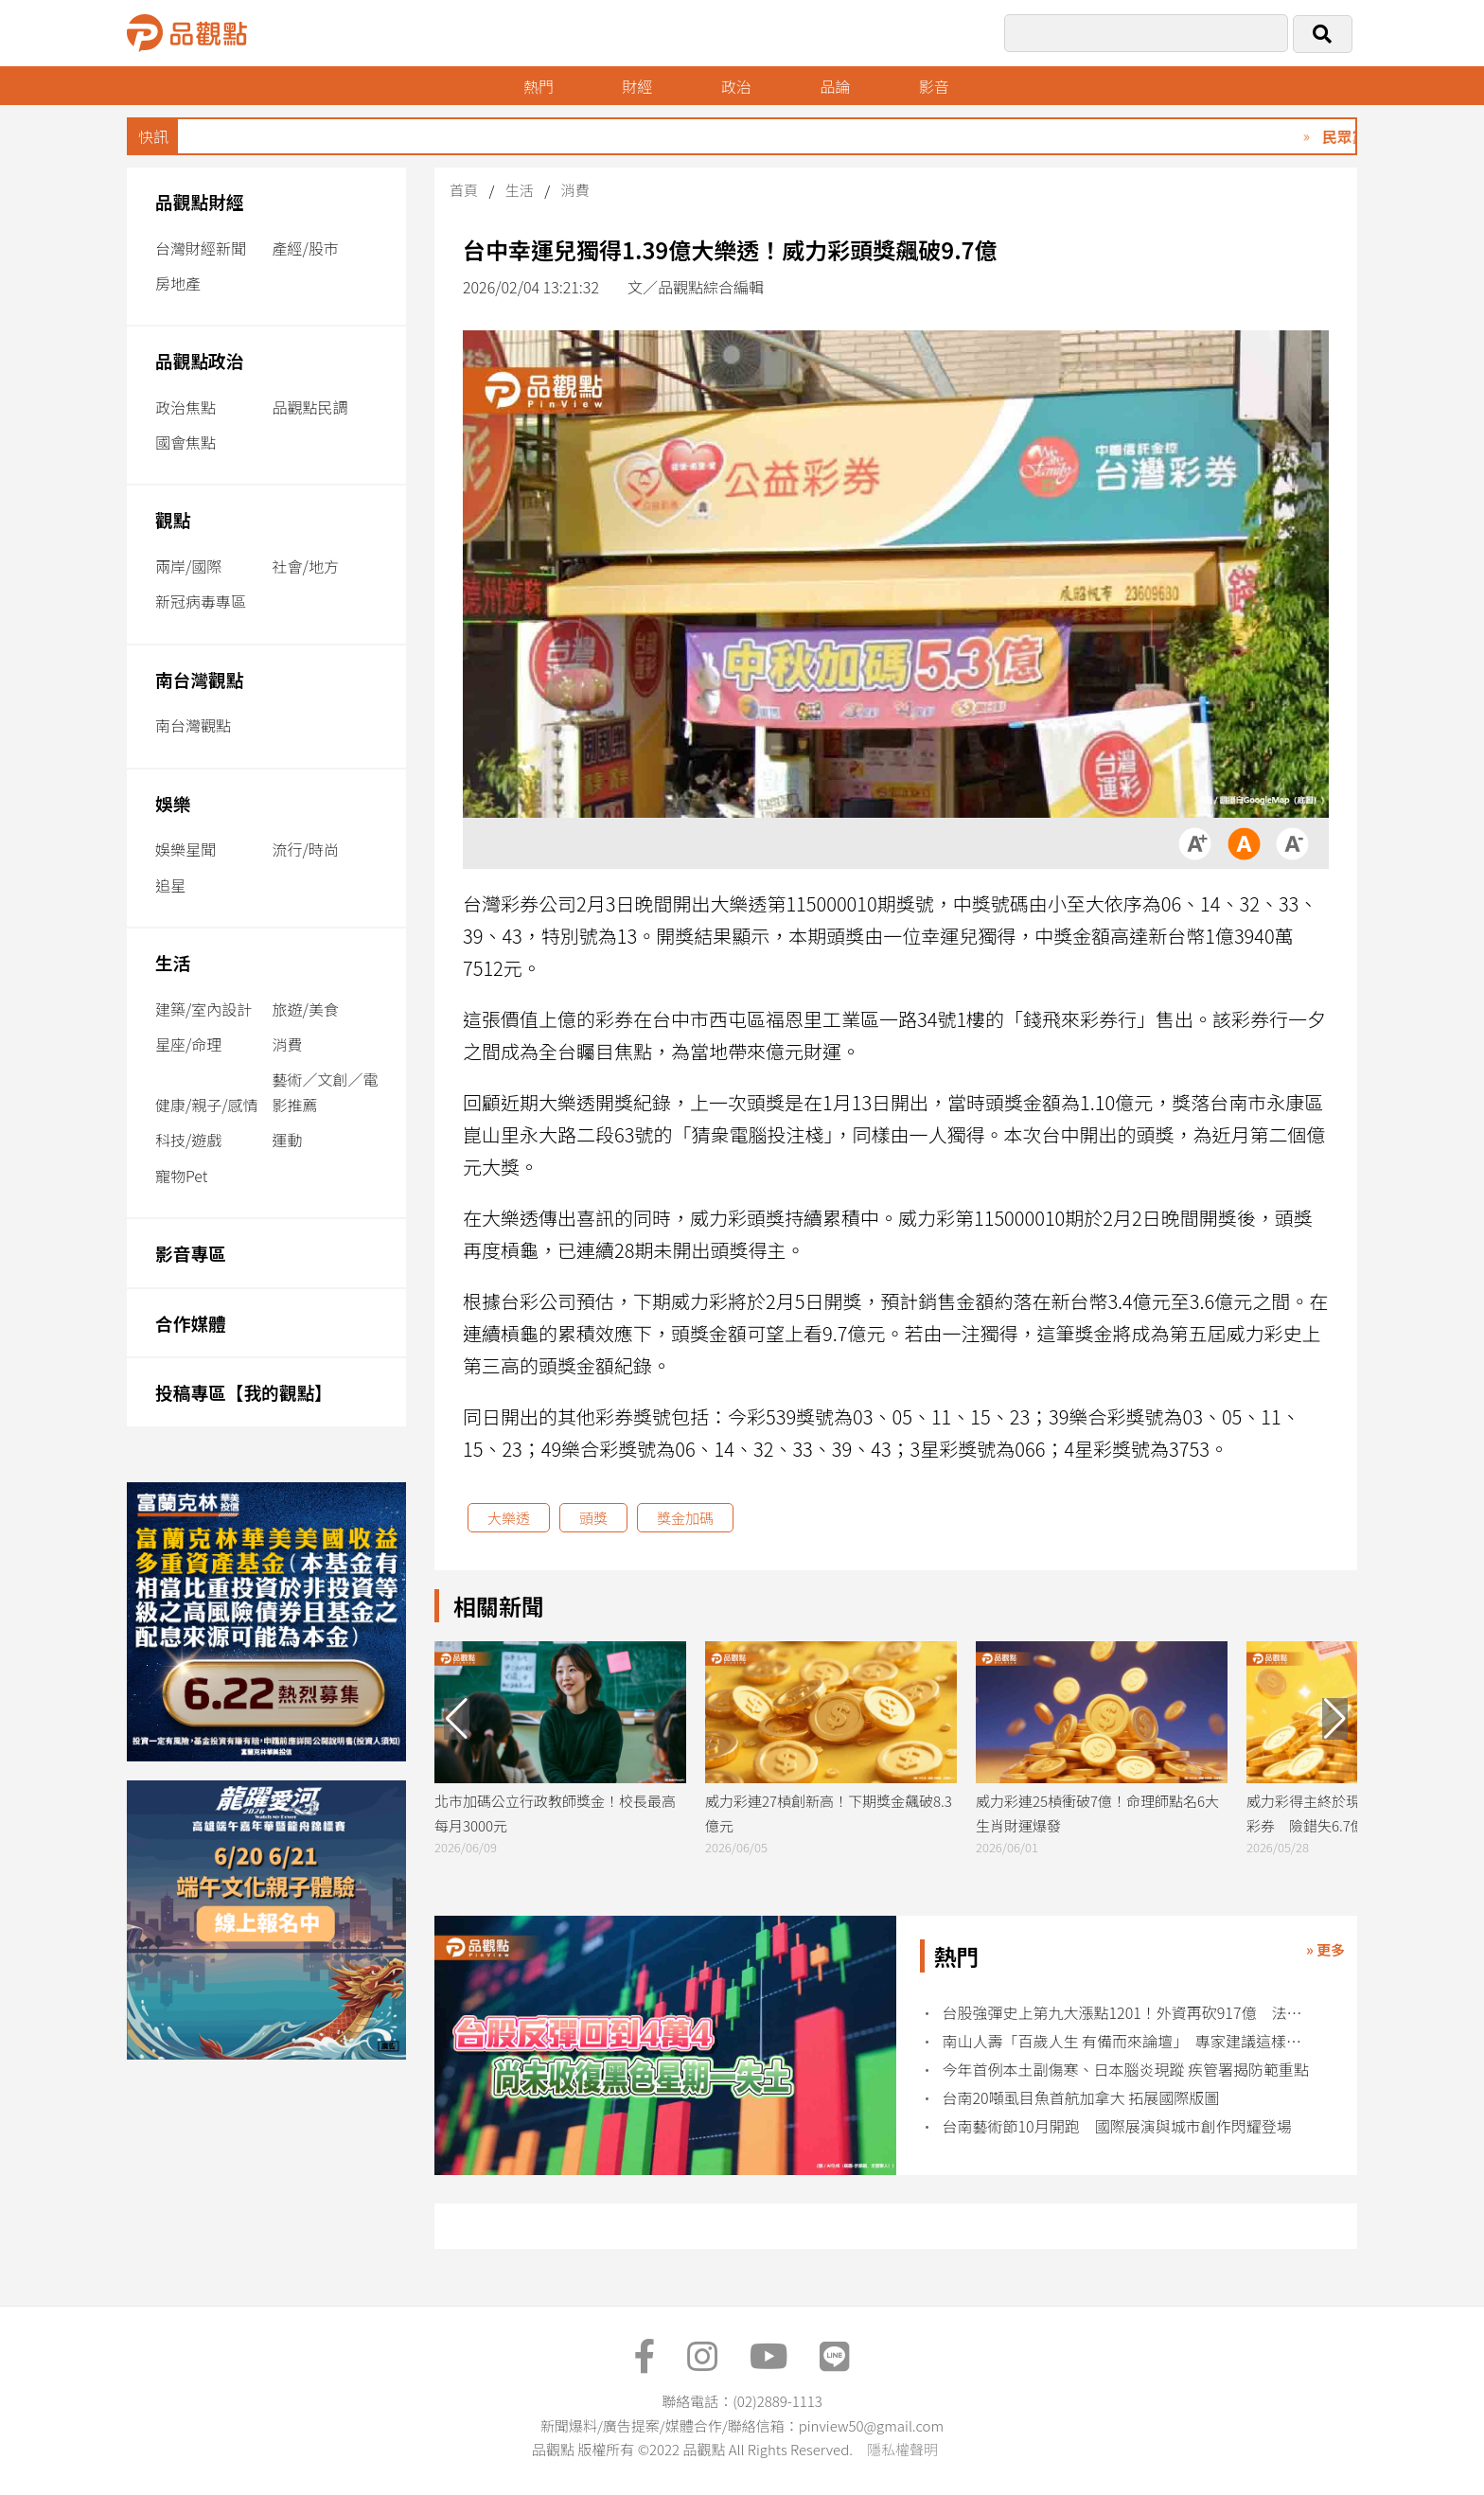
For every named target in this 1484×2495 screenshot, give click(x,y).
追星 (170, 885)
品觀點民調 (310, 407)
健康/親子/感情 (206, 1104)
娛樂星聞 (185, 849)
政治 (736, 86)
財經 (637, 86)
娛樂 (172, 803)
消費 (288, 1044)
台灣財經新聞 (200, 248)
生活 (172, 962)
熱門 (538, 86)
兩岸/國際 (188, 566)
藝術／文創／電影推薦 (326, 1092)
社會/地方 (306, 566)
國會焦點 (185, 442)
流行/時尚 (306, 849)
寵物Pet (181, 1175)
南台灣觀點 (199, 679)
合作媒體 (190, 1323)
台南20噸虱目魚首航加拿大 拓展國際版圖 (1081, 2098)
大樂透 (508, 1518)
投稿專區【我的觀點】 (243, 1392)
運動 (288, 1139)
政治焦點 (185, 407)
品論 (835, 86)
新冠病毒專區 (200, 601)
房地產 (178, 283)
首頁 (464, 190)
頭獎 (593, 1518)
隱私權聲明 (902, 2449)
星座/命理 (188, 1044)
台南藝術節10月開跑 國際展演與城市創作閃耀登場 (1117, 2126)
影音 (934, 86)
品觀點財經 (199, 201)
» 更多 (1325, 1949)
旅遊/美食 (306, 1009)
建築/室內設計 (203, 1009)
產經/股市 (306, 248)
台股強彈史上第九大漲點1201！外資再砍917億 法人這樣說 (1128, 2013)
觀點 (172, 519)
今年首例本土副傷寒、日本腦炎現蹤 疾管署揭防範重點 (1126, 2069)
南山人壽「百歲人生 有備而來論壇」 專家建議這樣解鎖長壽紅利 (1128, 2041)
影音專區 (190, 1252)
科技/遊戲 (188, 1139)
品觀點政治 (199, 360)
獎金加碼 (685, 1518)
